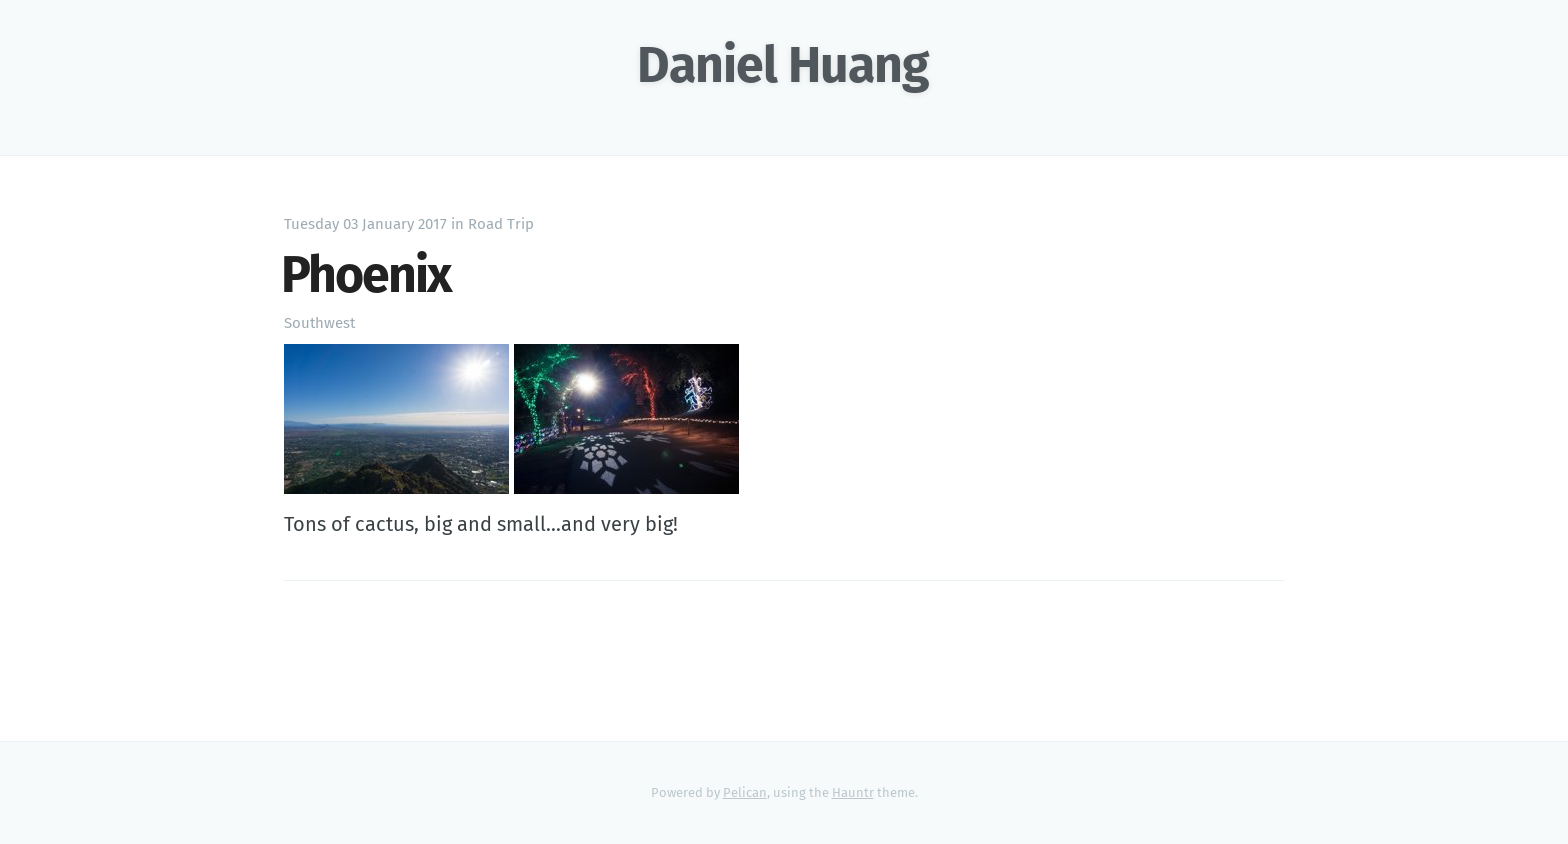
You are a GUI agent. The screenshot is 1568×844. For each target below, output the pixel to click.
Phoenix (366, 275)
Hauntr (853, 792)
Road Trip (501, 224)
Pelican (745, 792)
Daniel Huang (783, 65)
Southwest (319, 323)
